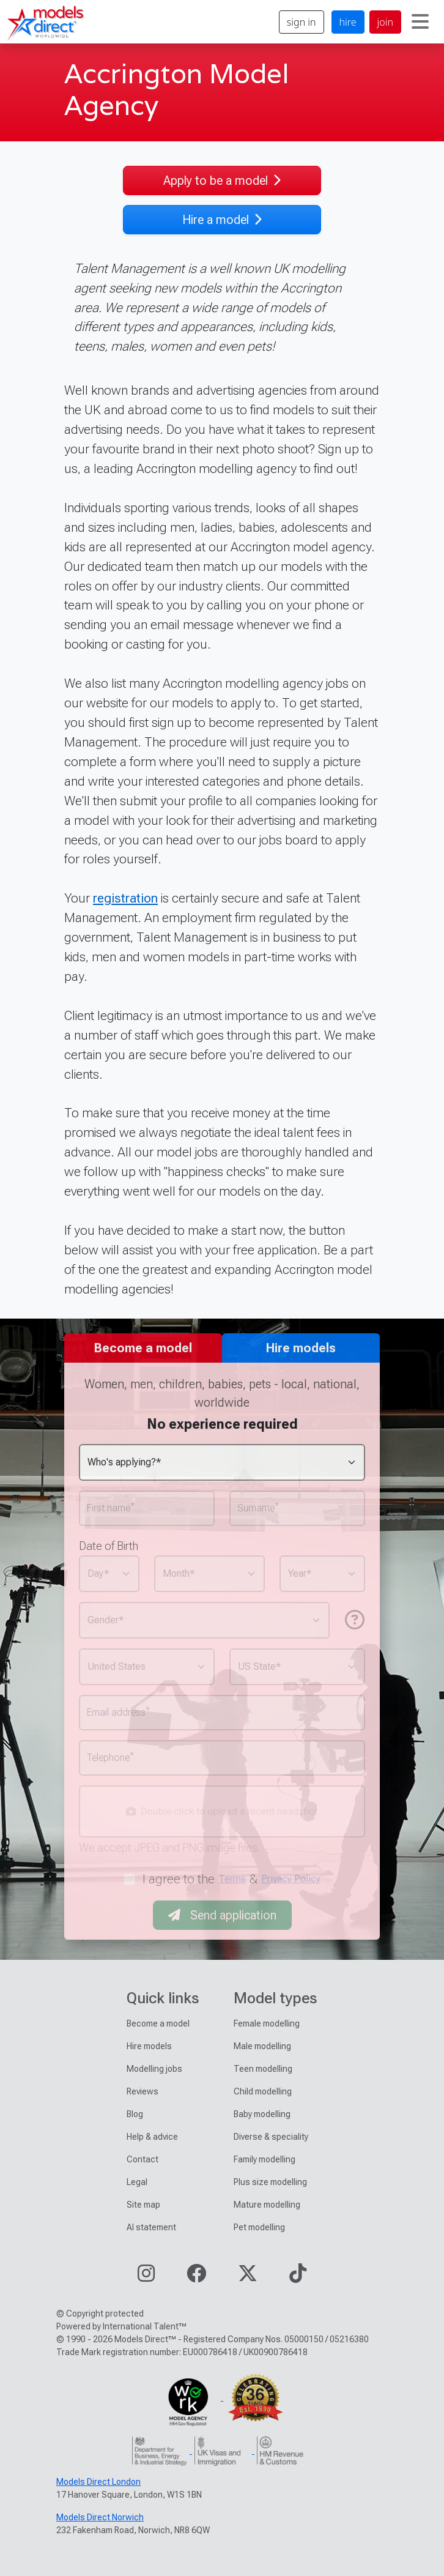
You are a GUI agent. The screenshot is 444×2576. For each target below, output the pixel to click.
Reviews (142, 2091)
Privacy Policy (290, 1879)
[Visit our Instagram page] (146, 2277)
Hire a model (222, 219)
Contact (142, 2159)
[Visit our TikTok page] (298, 2277)
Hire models (149, 2046)
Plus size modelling (270, 2182)
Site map (143, 2204)
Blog (135, 2114)
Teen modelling (263, 2069)
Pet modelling (259, 2227)
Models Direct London (98, 2482)
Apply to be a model (222, 180)
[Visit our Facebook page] (196, 2277)
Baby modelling (262, 2114)
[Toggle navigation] (420, 22)
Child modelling (263, 2091)
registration (125, 898)
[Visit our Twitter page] (247, 2277)
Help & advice (152, 2137)
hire (348, 22)
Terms (232, 1879)
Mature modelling (267, 2204)
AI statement (151, 2227)
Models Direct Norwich (100, 2517)
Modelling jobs (154, 2069)
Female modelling (267, 2023)
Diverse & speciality (271, 2137)
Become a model (158, 2023)
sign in (301, 22)
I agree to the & (231, 1879)
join (385, 22)
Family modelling (264, 2159)
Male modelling (262, 2046)
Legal (137, 2182)
